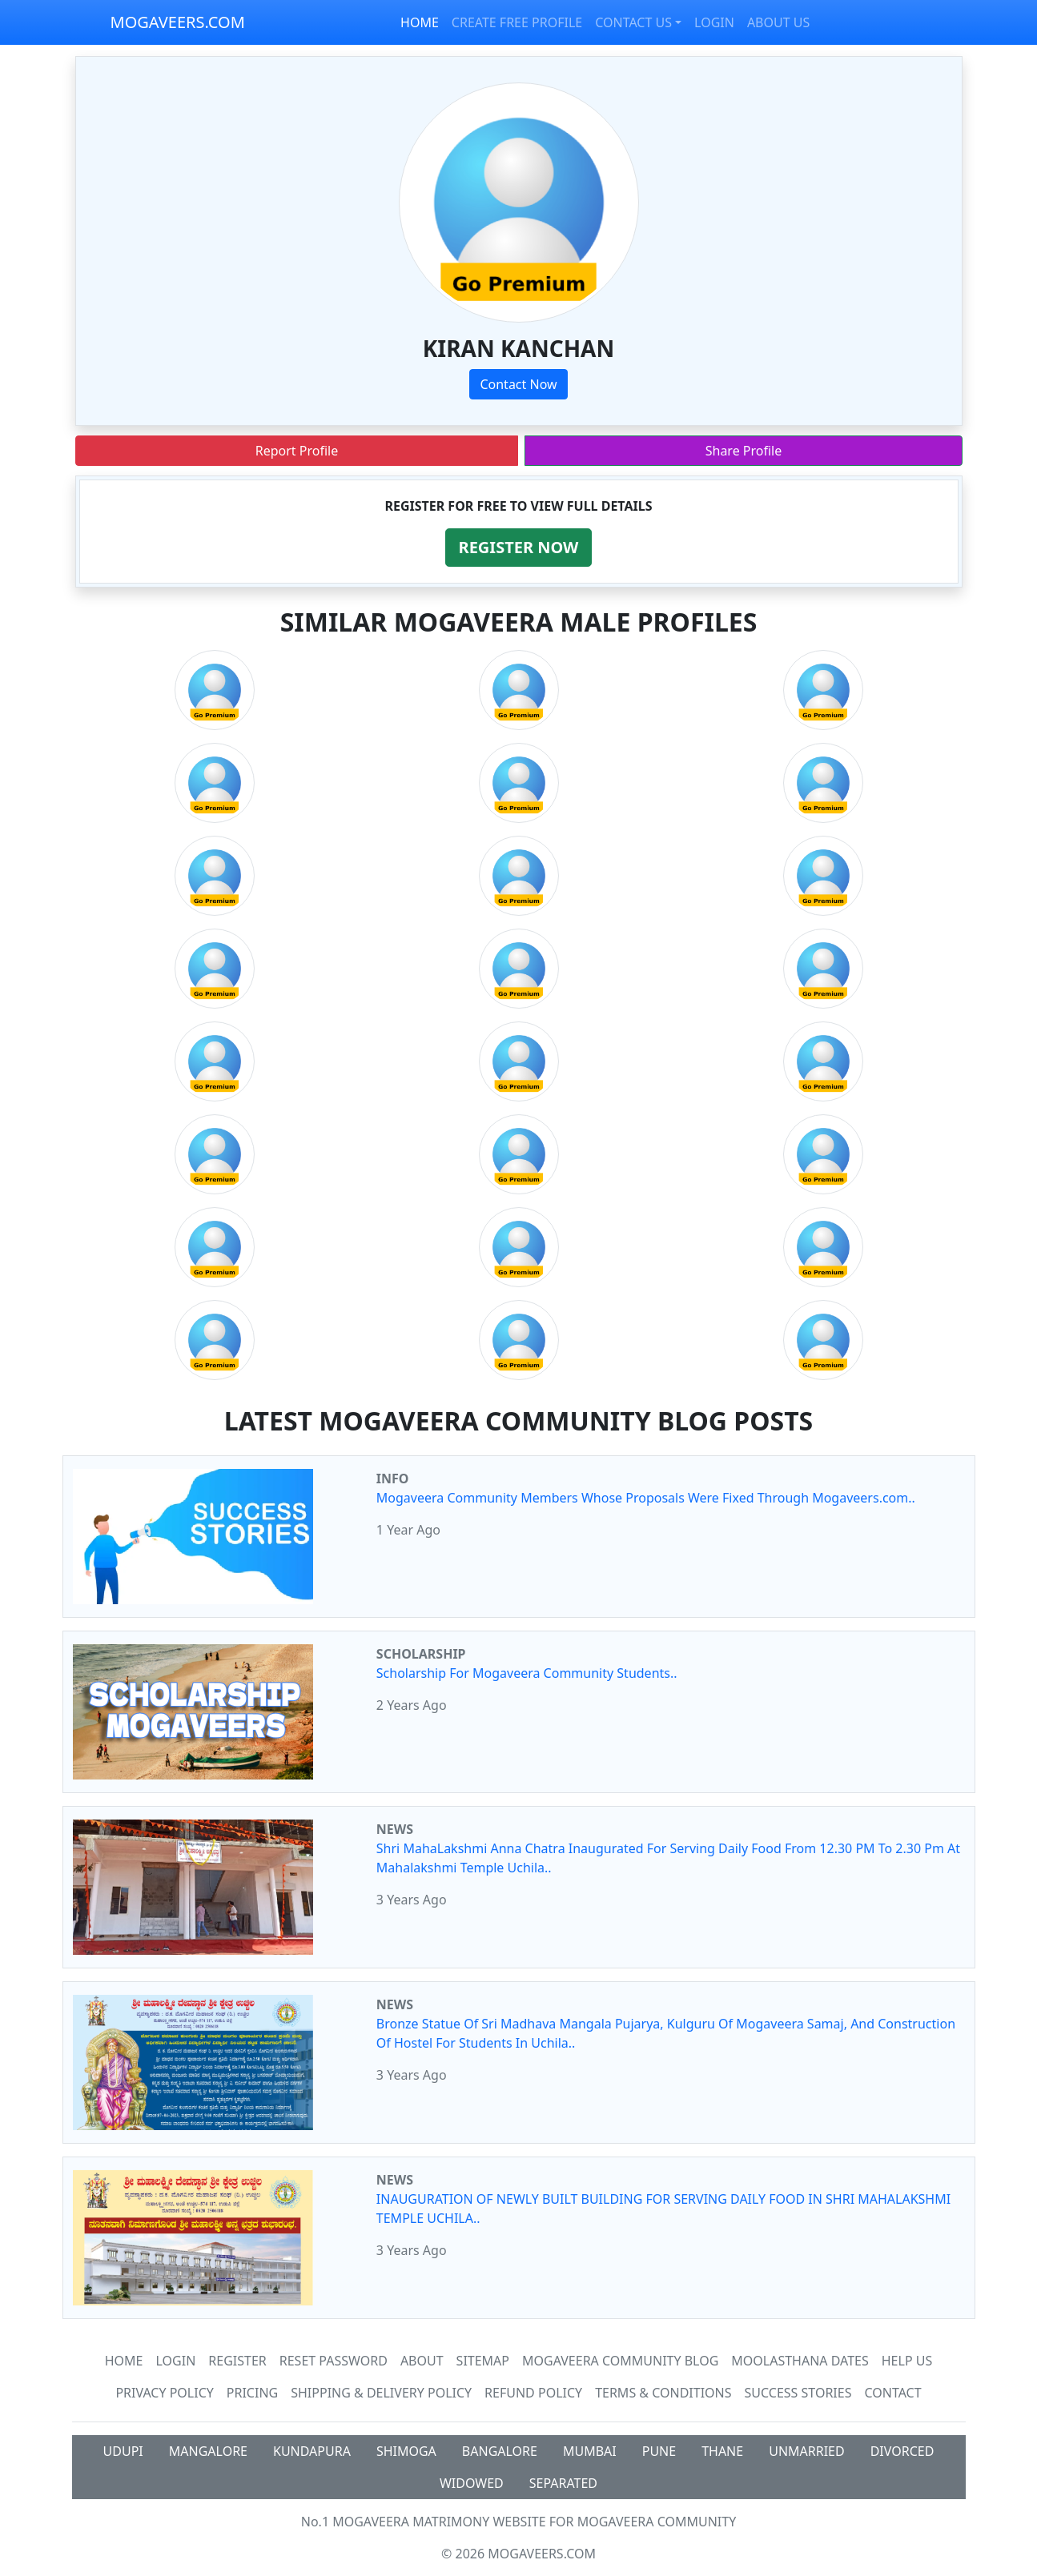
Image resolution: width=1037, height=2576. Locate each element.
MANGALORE (208, 2451)
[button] (519, 547)
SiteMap (482, 2360)
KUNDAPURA (312, 2451)
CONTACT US (633, 22)
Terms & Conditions (663, 2392)
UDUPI (123, 2451)
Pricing (252, 2392)
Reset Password (333, 2360)
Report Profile (296, 450)
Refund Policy (533, 2392)
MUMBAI (590, 2451)
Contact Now (518, 384)
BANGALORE (499, 2451)
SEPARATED (563, 2483)
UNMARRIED (807, 2451)
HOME (419, 22)
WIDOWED (472, 2483)
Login (176, 2360)
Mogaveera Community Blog (620, 2360)
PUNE (659, 2451)
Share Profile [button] (743, 450)
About (422, 2360)
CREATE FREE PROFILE (517, 22)
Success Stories (798, 2392)
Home (124, 2360)
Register (237, 2360)
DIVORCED (902, 2451)
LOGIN (714, 22)
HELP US (907, 2360)
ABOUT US (778, 22)
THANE (722, 2451)
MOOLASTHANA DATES (799, 2360)
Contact (892, 2392)
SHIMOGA (406, 2451)
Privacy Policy (164, 2392)
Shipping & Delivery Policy (381, 2392)
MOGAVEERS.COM (178, 22)
